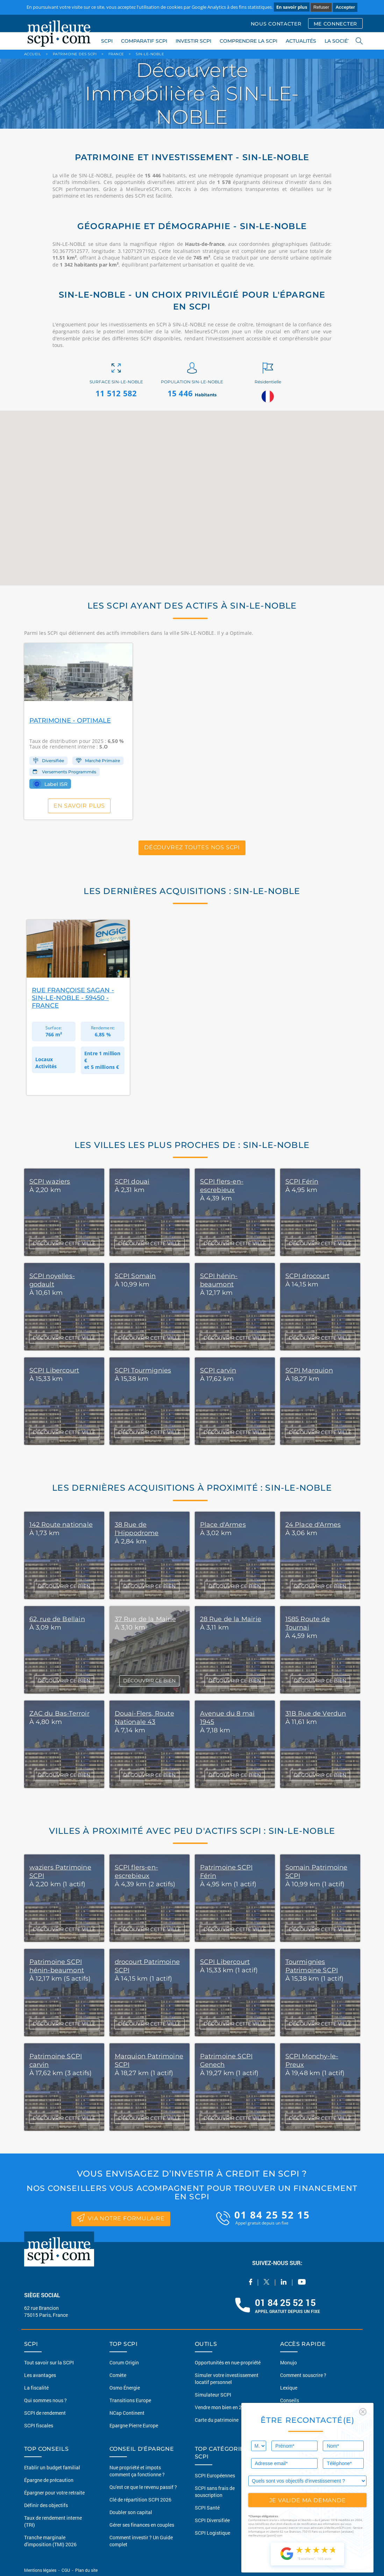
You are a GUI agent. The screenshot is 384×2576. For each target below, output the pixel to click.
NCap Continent (126, 2413)
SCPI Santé (207, 2507)
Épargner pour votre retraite (54, 2492)
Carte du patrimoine (217, 2420)
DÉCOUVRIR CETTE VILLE (64, 1929)
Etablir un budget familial (52, 2467)
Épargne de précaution (48, 2480)
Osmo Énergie (124, 2387)
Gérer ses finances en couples (141, 2524)
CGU (66, 2570)
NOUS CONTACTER (276, 24)
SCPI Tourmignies (143, 1370)
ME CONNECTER (335, 24)
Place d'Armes (223, 1524)
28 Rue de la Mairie (230, 1619)
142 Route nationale (61, 1524)
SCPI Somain (135, 1276)
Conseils (289, 2400)
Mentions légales (40, 2570)
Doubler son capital (130, 2512)
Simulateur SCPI (213, 2394)
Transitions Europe (130, 2400)
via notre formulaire (121, 2218)
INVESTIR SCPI (193, 41)
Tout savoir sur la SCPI (49, 2362)
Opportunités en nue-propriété (228, 2362)
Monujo (288, 2362)
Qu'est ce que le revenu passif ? (143, 2487)
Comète (117, 2375)
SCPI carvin (218, 1370)
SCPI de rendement (45, 2413)
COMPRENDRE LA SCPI (248, 41)
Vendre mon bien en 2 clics (224, 2407)
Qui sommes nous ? (45, 2400)
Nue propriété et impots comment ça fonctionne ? (137, 2471)
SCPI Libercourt (54, 1370)
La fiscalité (36, 2387)
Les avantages (40, 2375)
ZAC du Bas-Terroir (59, 1713)
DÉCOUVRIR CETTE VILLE (64, 1243)
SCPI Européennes (215, 2475)
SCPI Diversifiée (212, 2520)
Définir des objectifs (46, 2505)
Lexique (288, 2387)
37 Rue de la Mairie (145, 1619)
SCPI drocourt (307, 1276)
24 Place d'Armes (313, 1524)
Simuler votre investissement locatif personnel (226, 2378)
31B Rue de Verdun (315, 1713)
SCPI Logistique (212, 2532)
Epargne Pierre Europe (133, 2425)
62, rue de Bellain (57, 1619)
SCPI (107, 41)
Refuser (321, 7)
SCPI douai (132, 1181)
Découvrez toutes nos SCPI (192, 847)
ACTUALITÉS (301, 41)
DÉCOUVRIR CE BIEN (64, 1586)
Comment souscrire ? (303, 2375)
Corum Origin (124, 2362)
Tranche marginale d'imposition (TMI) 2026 (50, 2541)
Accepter (345, 7)
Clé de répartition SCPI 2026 (140, 2499)
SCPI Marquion (309, 1370)
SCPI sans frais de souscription (215, 2491)
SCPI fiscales (38, 2425)
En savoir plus (291, 7)
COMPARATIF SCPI (144, 41)
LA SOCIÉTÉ (339, 41)
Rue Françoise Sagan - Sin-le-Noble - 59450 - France (73, 997)
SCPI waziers (49, 1181)
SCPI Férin (302, 1181)
